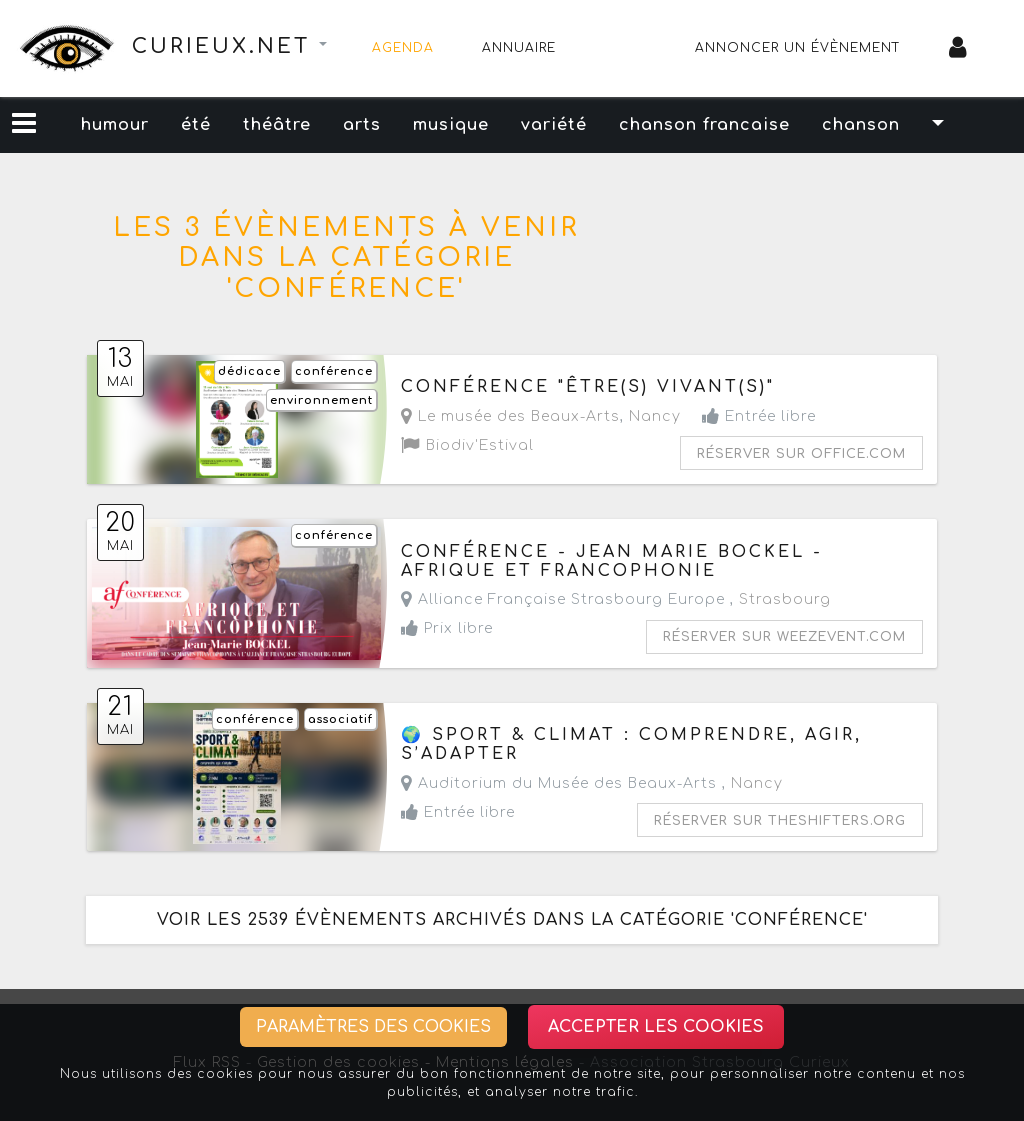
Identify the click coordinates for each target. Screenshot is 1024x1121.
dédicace (249, 371)
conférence (334, 371)
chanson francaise (704, 125)
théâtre (277, 125)
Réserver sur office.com (801, 454)
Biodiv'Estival (467, 445)
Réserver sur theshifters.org (780, 821)
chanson (861, 125)
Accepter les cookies (656, 1027)
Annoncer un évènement (798, 48)
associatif (340, 719)
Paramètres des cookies (373, 1027)
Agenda (403, 48)
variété (554, 125)
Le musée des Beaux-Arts (510, 416)
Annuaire (519, 48)
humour (115, 125)
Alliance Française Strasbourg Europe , (616, 599)
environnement (321, 400)
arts (362, 125)
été (196, 125)
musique (451, 125)
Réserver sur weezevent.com (784, 637)
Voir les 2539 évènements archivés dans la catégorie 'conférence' (512, 920)
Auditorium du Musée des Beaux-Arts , (592, 783)
